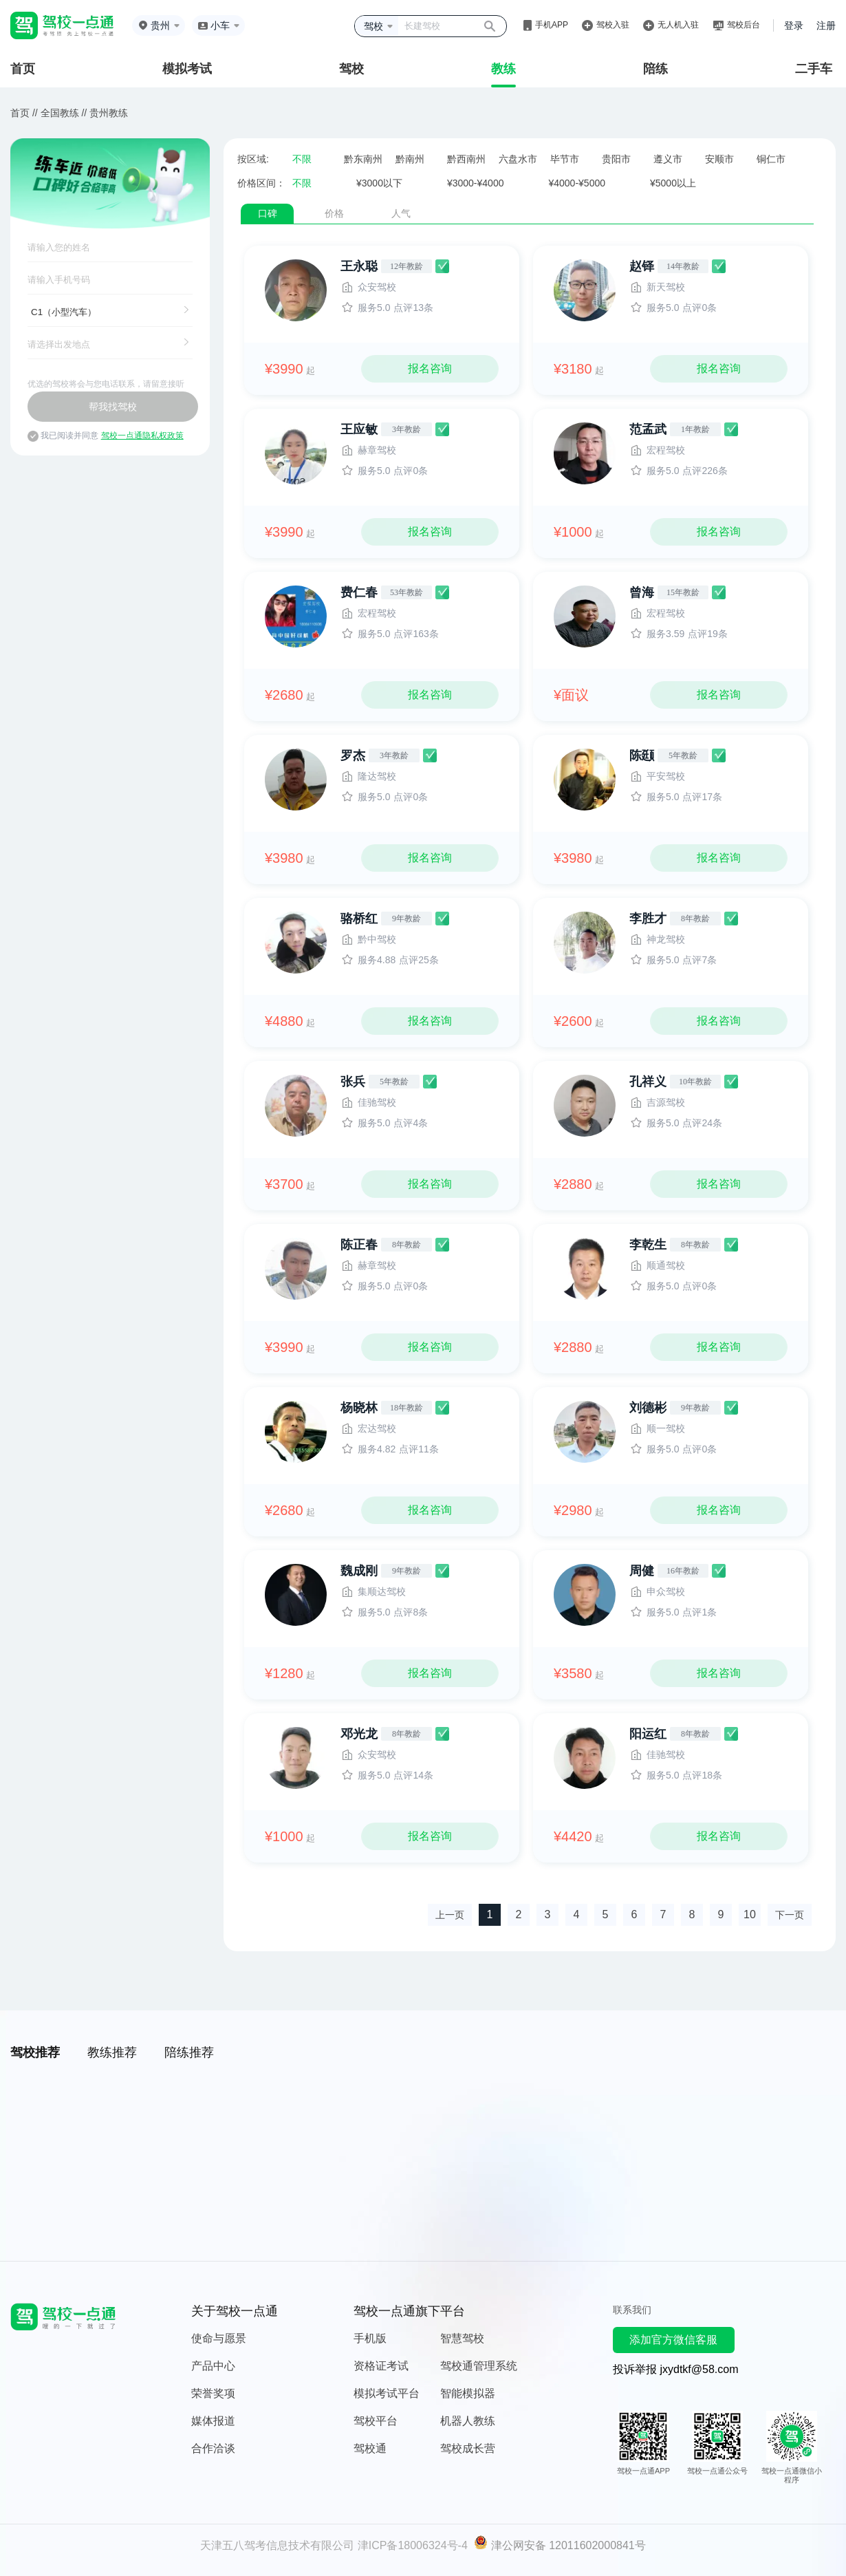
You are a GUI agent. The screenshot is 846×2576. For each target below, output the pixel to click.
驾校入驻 (612, 25)
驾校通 (370, 2448)
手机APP (551, 25)
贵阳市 (616, 158)
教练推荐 (112, 2052)
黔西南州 (466, 158)
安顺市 (719, 158)
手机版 (370, 2338)
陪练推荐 (189, 2052)
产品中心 (213, 2366)
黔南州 (409, 158)
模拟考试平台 (387, 2393)
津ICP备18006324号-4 (413, 2545)
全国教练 (60, 112)
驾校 (351, 69)
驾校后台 (743, 25)
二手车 (813, 69)
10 (750, 1914)
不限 (302, 158)
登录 (793, 25)
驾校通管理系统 (478, 2366)
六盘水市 (518, 158)
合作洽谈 (213, 2448)
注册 (826, 25)
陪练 (655, 69)
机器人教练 (467, 2421)
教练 (503, 69)
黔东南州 (363, 158)
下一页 (789, 1914)
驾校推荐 (35, 2052)
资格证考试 (381, 2366)
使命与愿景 (218, 2338)
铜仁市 (771, 158)
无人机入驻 (678, 25)
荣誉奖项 (213, 2393)
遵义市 (667, 158)
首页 (22, 69)
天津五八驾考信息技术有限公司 (277, 2545)
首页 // (24, 112)
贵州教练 (108, 112)
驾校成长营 (467, 2448)
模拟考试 (187, 69)
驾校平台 (376, 2421)
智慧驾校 (462, 2338)
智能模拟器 (467, 2393)
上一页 (449, 1914)
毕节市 (564, 158)
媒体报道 (213, 2421)
